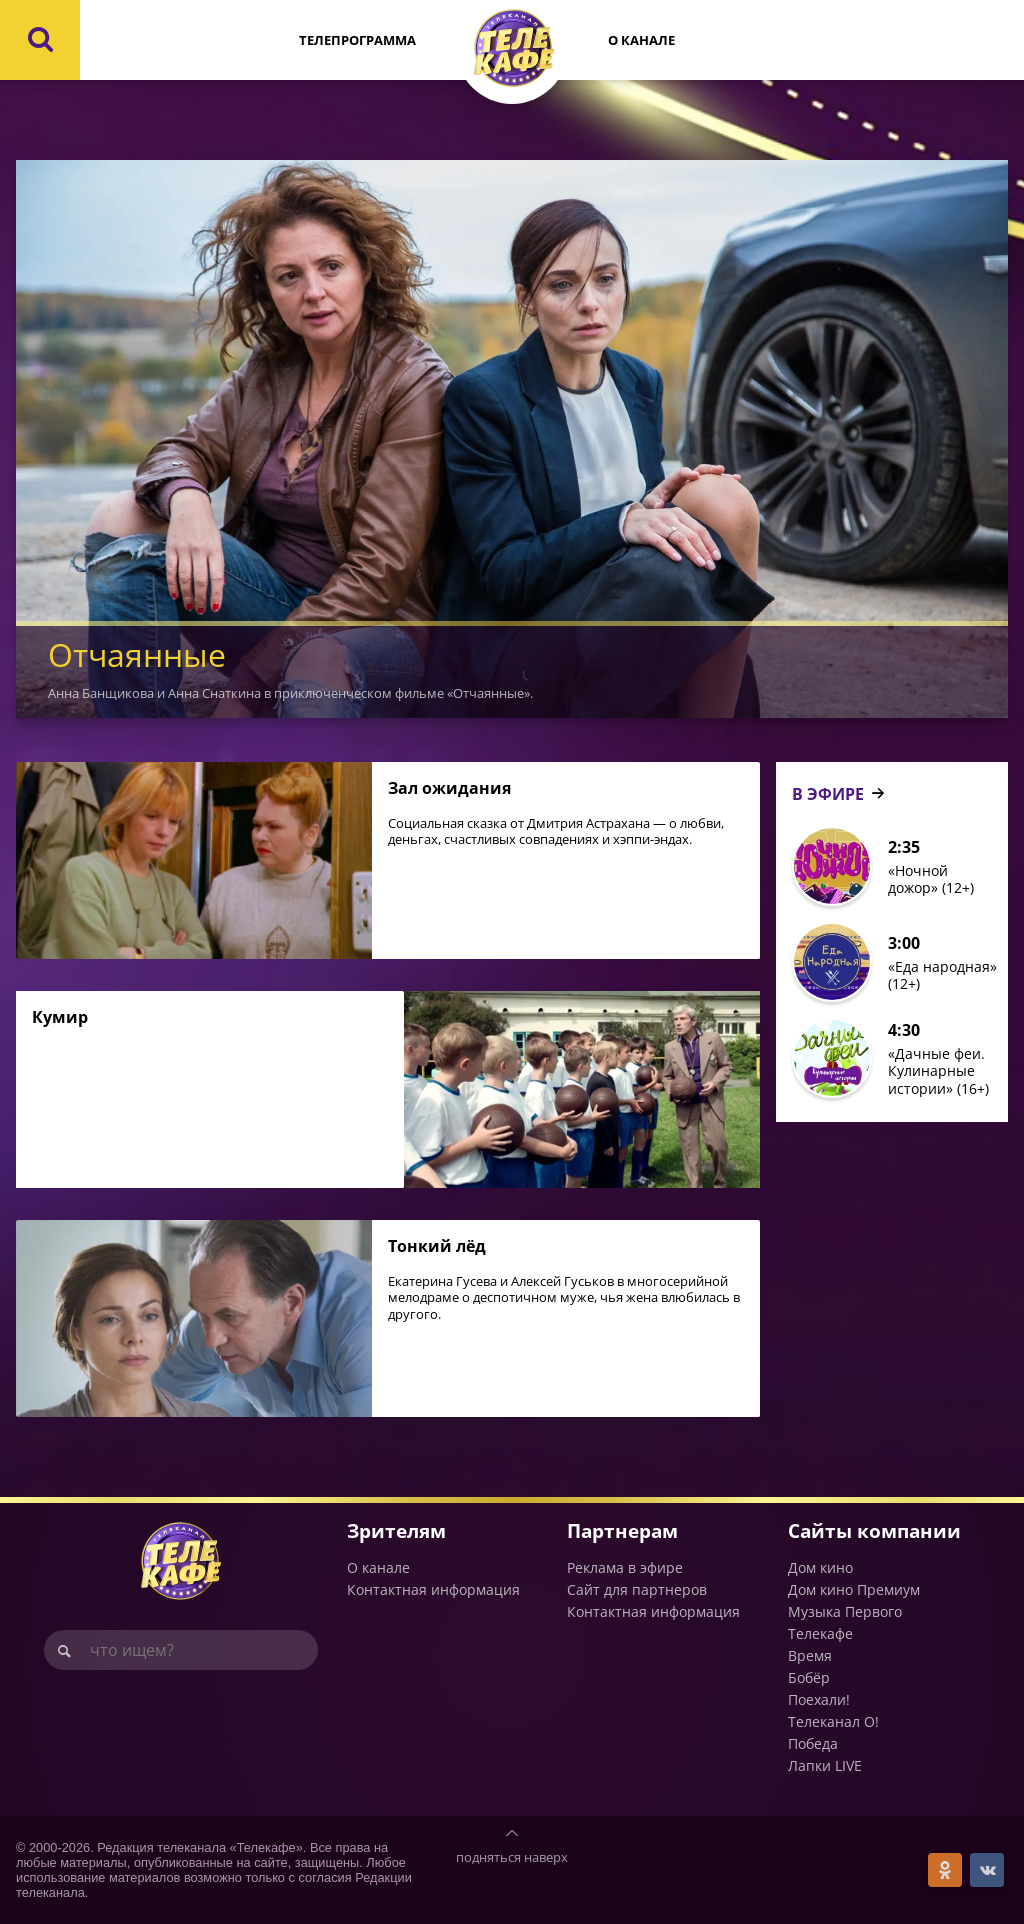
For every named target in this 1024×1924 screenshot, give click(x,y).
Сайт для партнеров (637, 1589)
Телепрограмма (357, 40)
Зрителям (396, 1530)
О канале (641, 40)
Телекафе (820, 1633)
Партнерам (622, 1530)
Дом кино (820, 1567)
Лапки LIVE (825, 1765)
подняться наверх (512, 1857)
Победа (813, 1743)
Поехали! (819, 1699)
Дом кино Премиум (854, 1589)
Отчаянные (137, 654)
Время (810, 1655)
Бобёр (809, 1677)
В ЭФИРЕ (828, 794)
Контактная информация (433, 1589)
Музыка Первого (845, 1611)
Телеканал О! (833, 1721)
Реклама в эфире (625, 1567)
